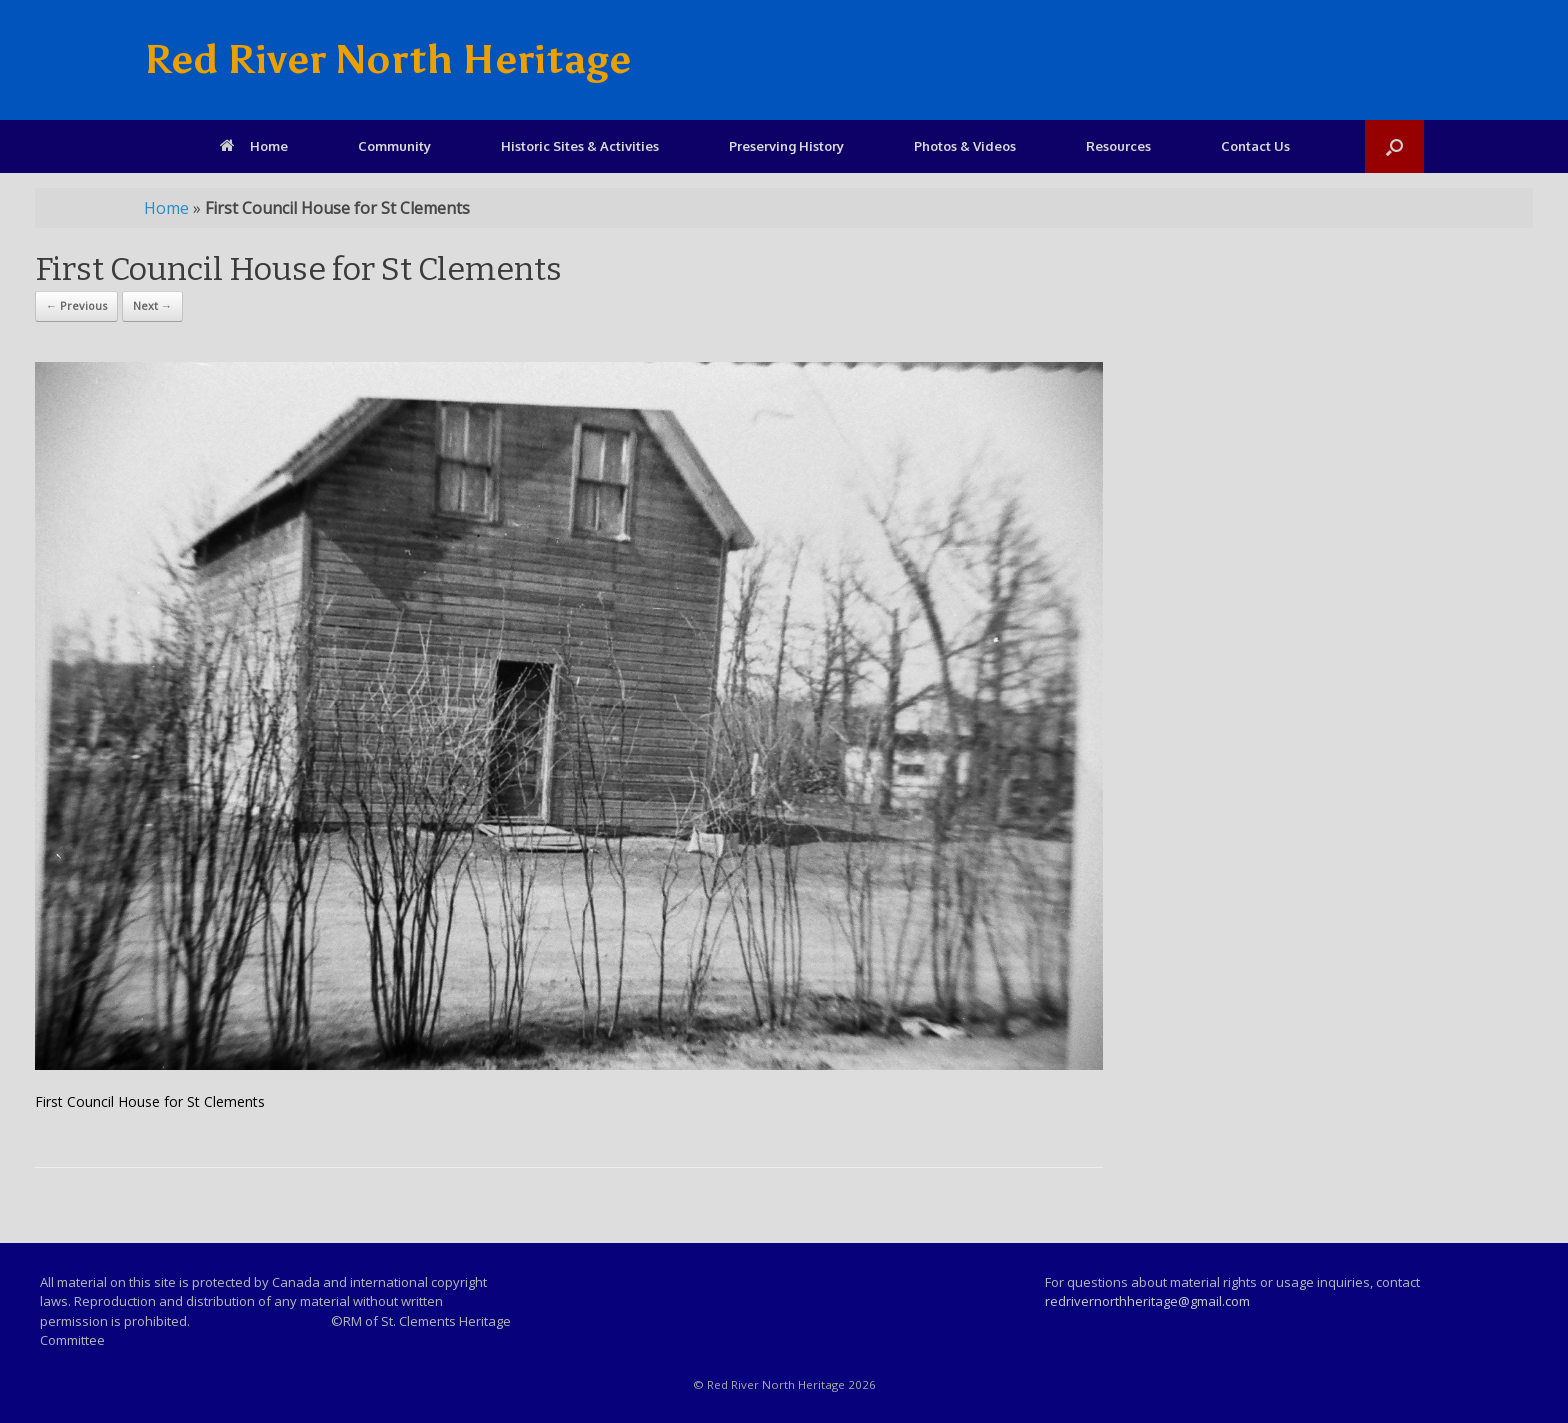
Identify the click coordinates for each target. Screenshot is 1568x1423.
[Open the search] (1394, 146)
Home (254, 146)
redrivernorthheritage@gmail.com (1147, 1301)
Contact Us (1255, 146)
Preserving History (786, 146)
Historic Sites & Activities (580, 146)
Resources (1118, 146)
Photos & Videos (965, 146)
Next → (152, 305)
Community (394, 146)
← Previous (76, 305)
